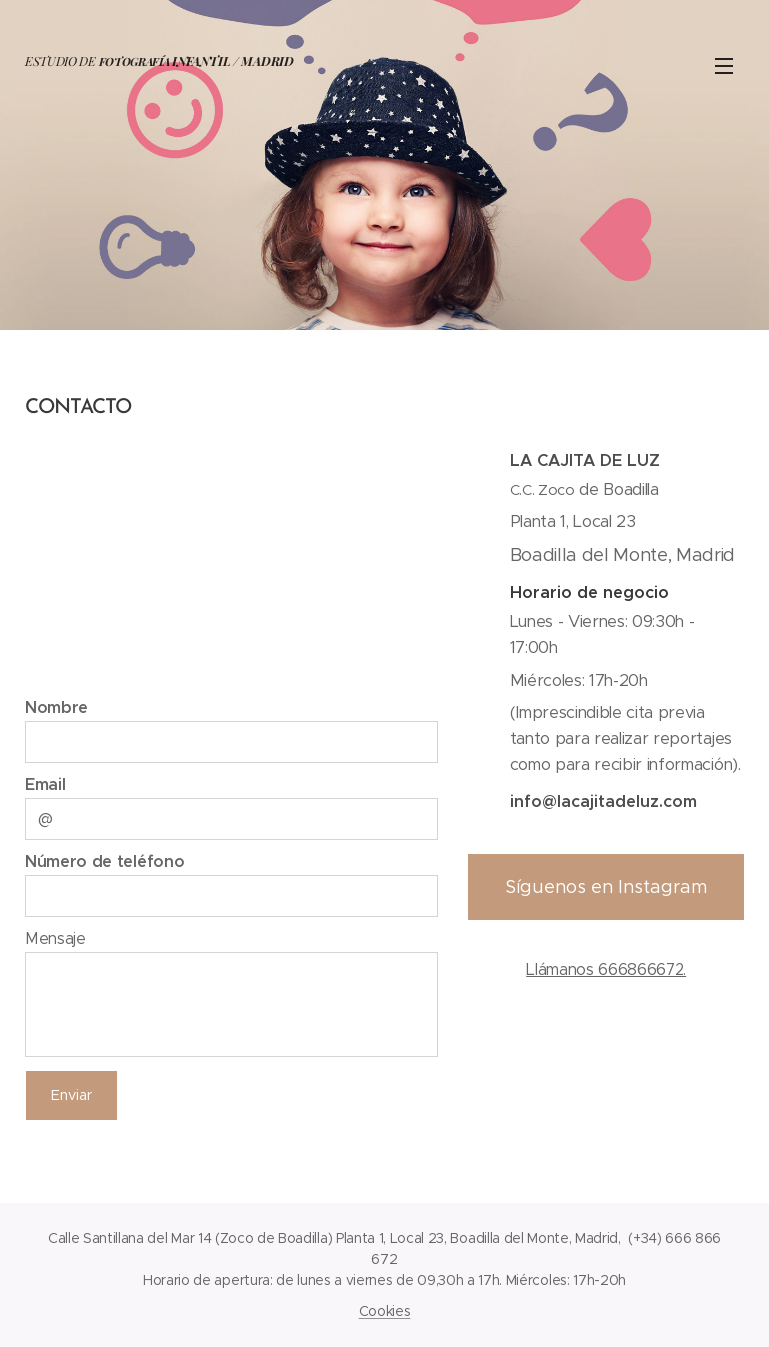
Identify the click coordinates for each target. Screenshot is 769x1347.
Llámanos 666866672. (606, 969)
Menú (724, 66)
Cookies (385, 1311)
